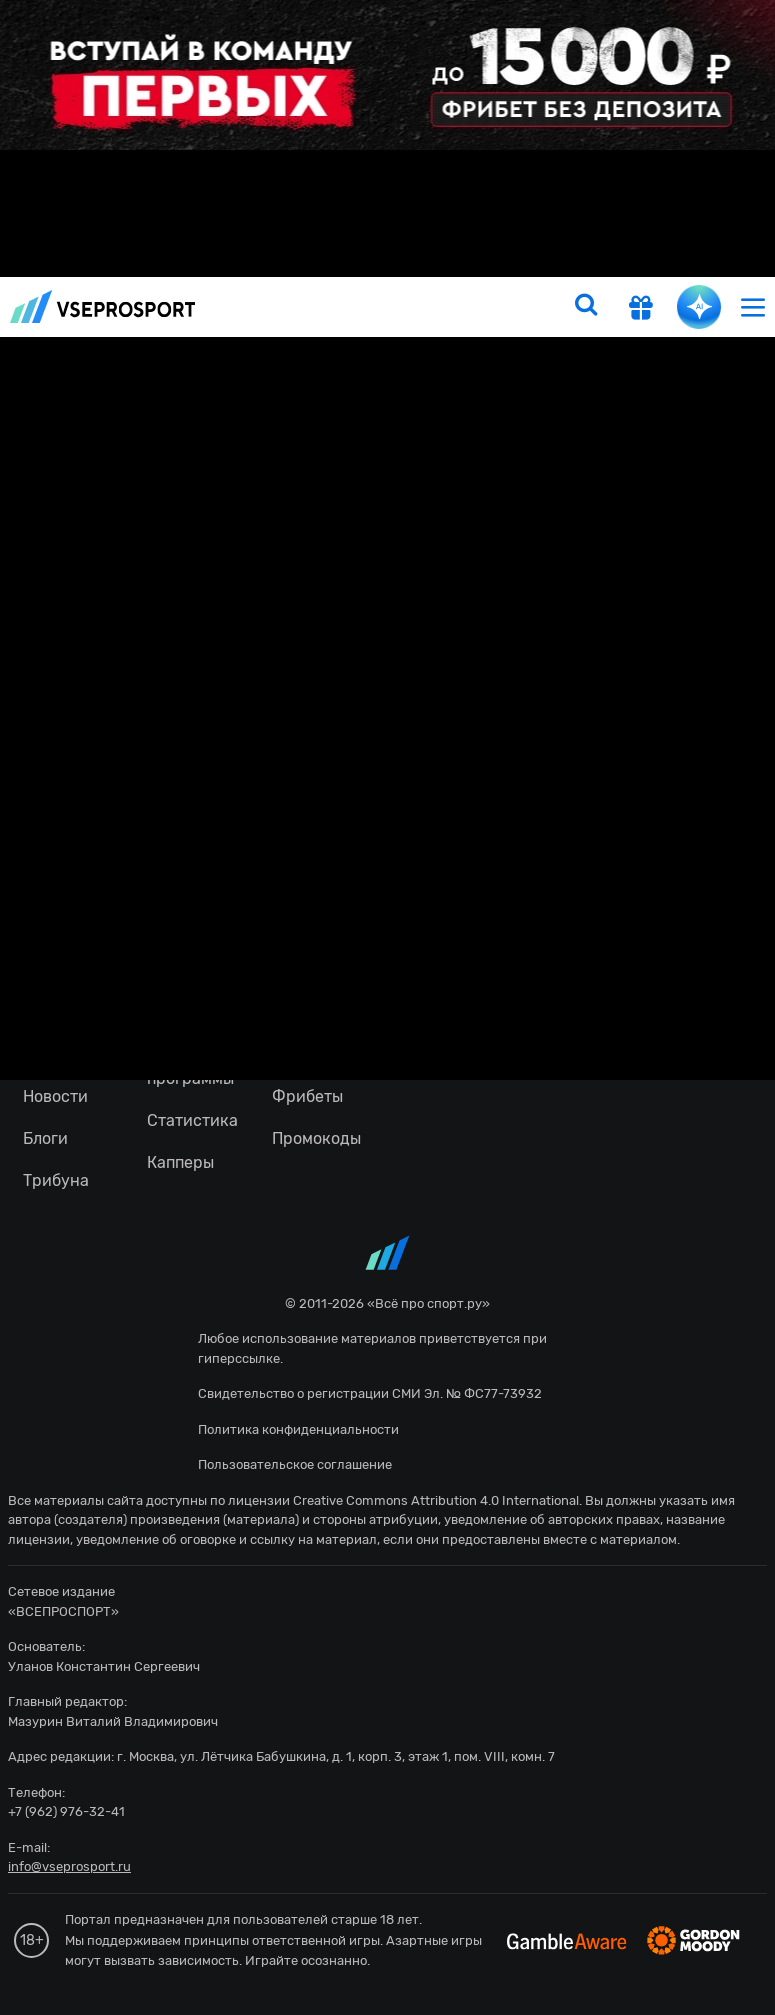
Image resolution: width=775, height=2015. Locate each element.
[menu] (753, 306)
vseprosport (103, 306)
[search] (586, 307)
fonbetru (387, 1007)
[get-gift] (641, 310)
